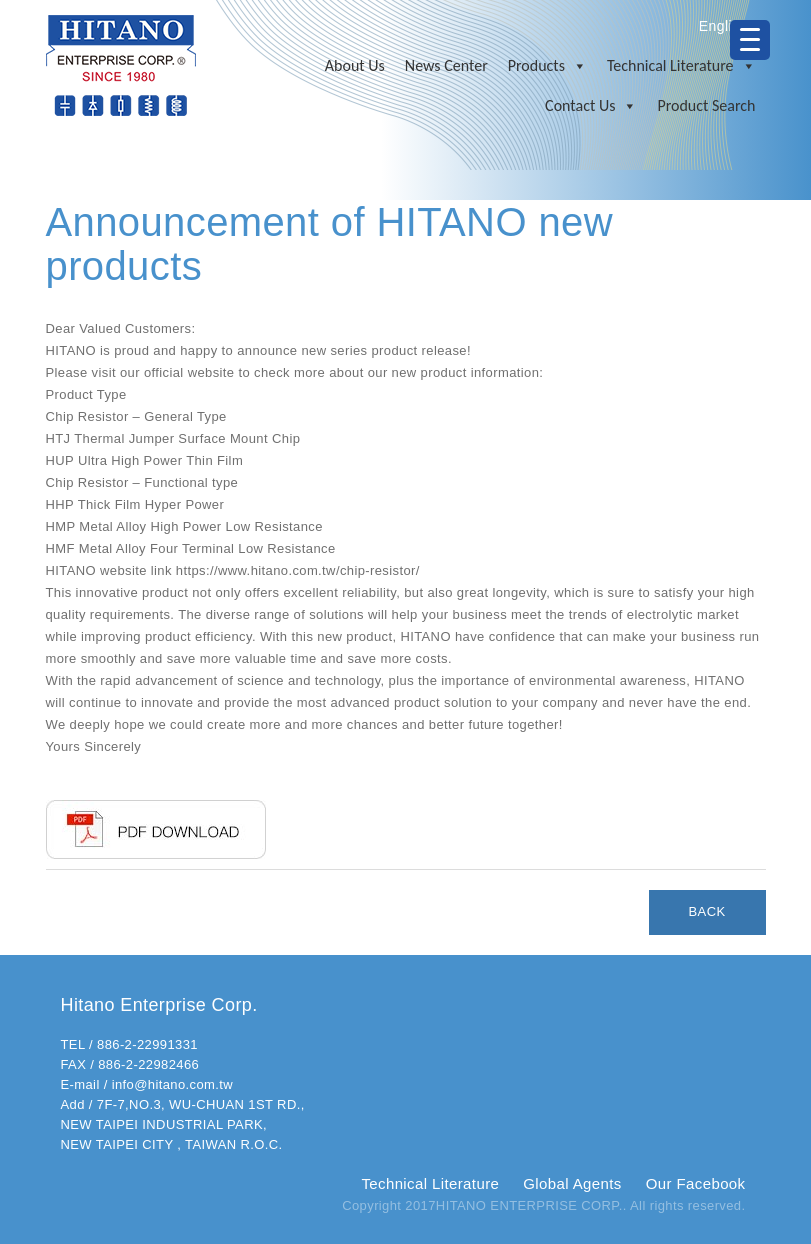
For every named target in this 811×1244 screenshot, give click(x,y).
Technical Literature (681, 66)
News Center (446, 65)
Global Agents (572, 1183)
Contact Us (591, 106)
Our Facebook (696, 1183)
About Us (355, 65)
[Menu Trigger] (750, 40)
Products (547, 66)
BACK (707, 911)
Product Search (706, 105)
